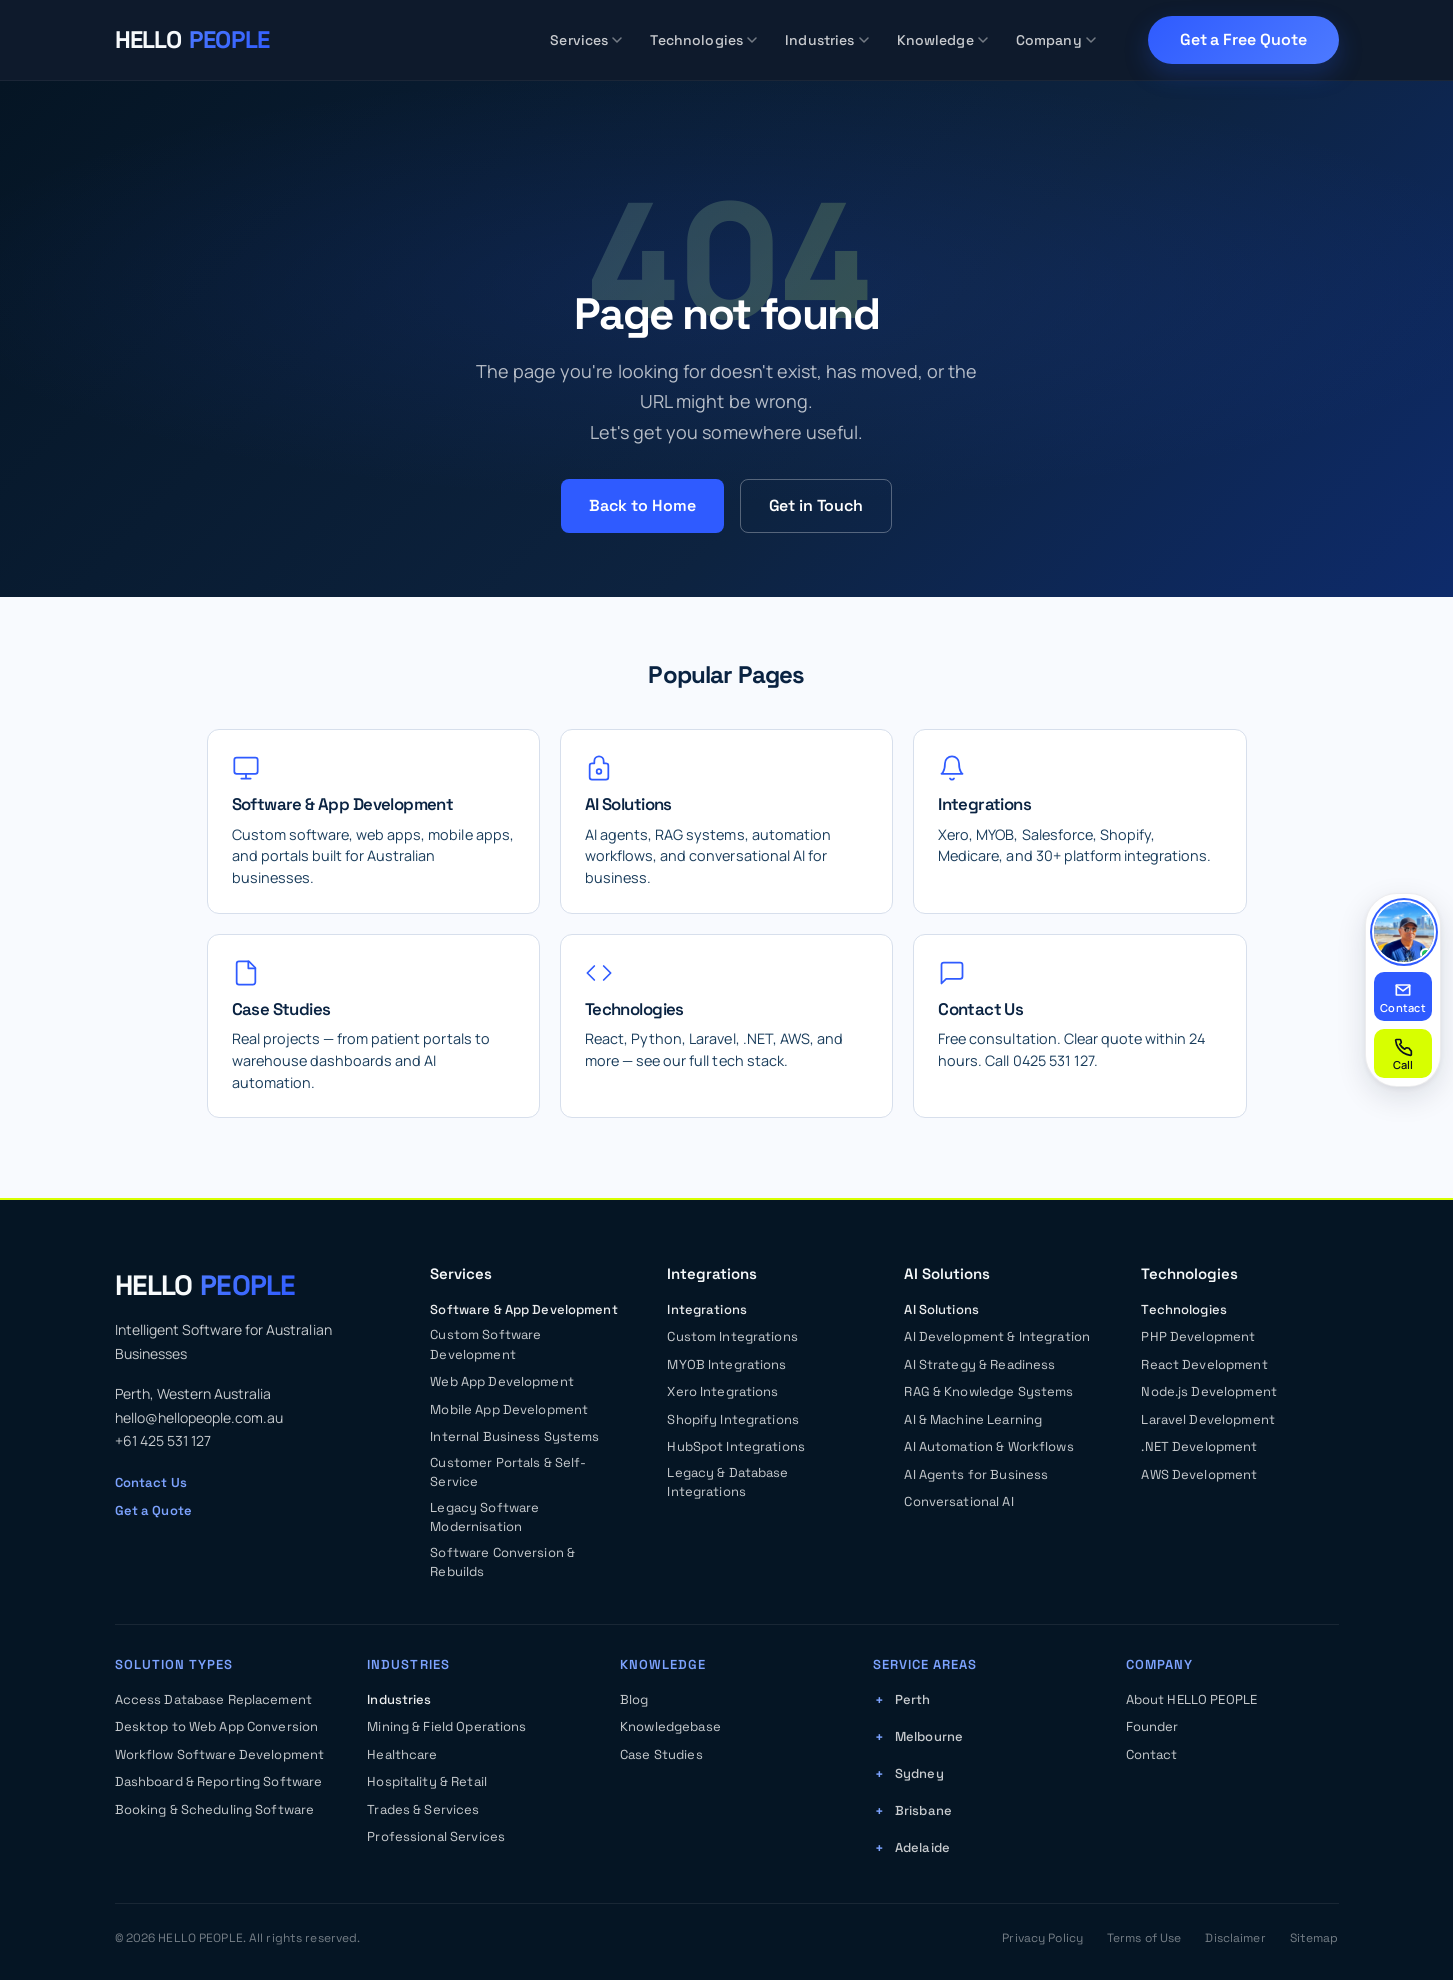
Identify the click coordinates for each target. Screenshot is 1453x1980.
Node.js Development (1208, 1391)
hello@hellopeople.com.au (199, 1417)
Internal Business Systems (514, 1436)
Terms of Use (1144, 1938)
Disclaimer (1235, 1938)
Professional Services (436, 1836)
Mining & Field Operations (446, 1726)
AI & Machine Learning (973, 1419)
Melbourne (929, 1736)
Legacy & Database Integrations (727, 1482)
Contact (1152, 1754)
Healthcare (402, 1754)
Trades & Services (423, 1809)
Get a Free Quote (1243, 39)
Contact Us (151, 1482)
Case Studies (661, 1754)
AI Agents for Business (976, 1474)
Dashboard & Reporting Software (219, 1781)
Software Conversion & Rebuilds (502, 1562)
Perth (913, 1699)
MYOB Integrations (726, 1364)
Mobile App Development (509, 1409)
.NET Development (1199, 1446)
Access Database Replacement (214, 1699)
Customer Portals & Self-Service (508, 1472)
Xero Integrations (722, 1391)
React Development (1204, 1364)
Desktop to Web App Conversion (217, 1726)
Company (1056, 40)
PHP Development (1198, 1336)
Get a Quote (153, 1510)
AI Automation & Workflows (988, 1446)
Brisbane (923, 1810)
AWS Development (1199, 1474)
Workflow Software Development (220, 1754)
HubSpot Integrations (736, 1446)
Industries (826, 40)
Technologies (703, 40)
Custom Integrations (732, 1336)
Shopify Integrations (733, 1419)
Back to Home (642, 505)
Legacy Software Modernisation (484, 1517)
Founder (1152, 1726)
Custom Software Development (485, 1344)
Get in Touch (816, 505)
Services (586, 40)
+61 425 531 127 (163, 1440)
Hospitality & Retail (427, 1781)
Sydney (919, 1773)
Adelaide (922, 1847)
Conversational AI (958, 1501)
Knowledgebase (670, 1726)
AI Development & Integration (997, 1336)
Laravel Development (1207, 1419)
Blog (634, 1699)
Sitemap (1314, 1938)
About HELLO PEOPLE (1191, 1699)
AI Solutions (941, 1309)
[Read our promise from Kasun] (1404, 932)
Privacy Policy (1042, 1938)
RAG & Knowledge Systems (988, 1391)
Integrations (707, 1309)
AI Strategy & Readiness (979, 1364)
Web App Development (501, 1381)
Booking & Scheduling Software (215, 1809)
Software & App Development (523, 1309)
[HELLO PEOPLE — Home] (192, 40)
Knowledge (942, 40)
